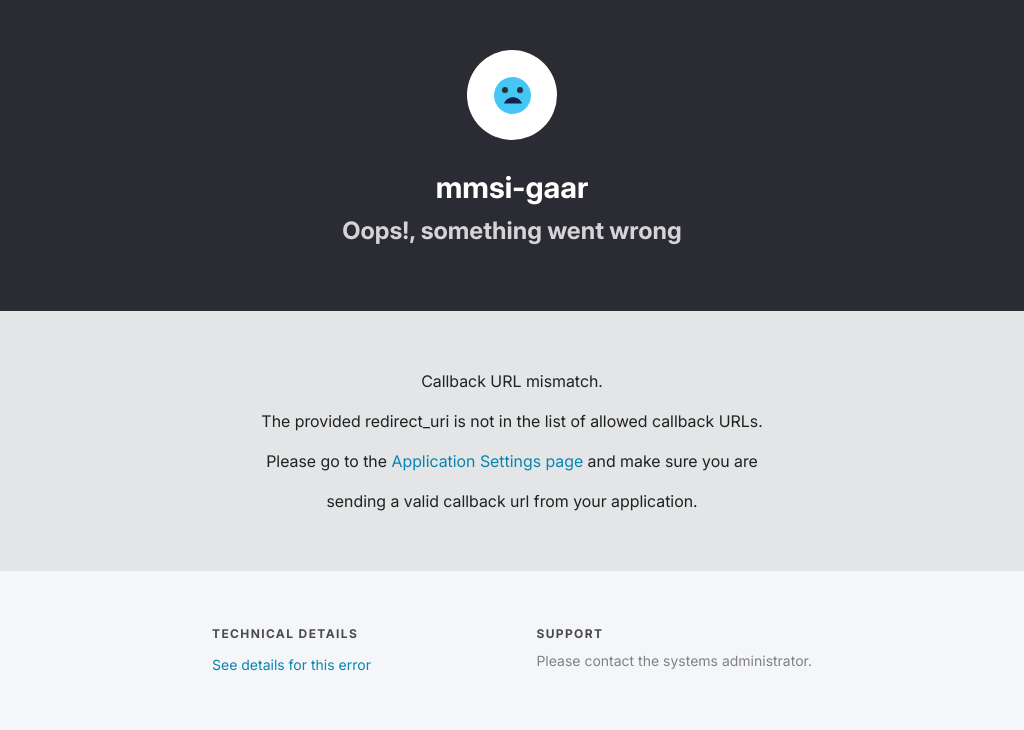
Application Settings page (487, 461)
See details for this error (291, 665)
